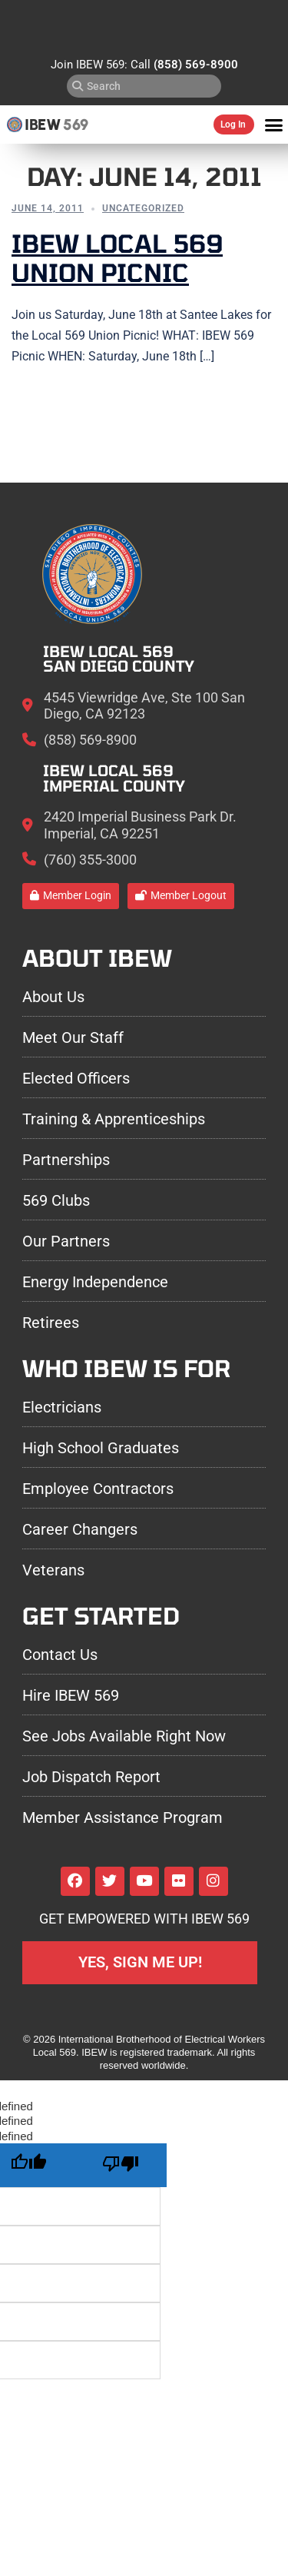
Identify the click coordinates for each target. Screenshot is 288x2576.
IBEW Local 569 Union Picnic (117, 257)
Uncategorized (143, 208)
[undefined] (120, 2165)
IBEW (43, 124)
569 (75, 124)
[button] (274, 124)
